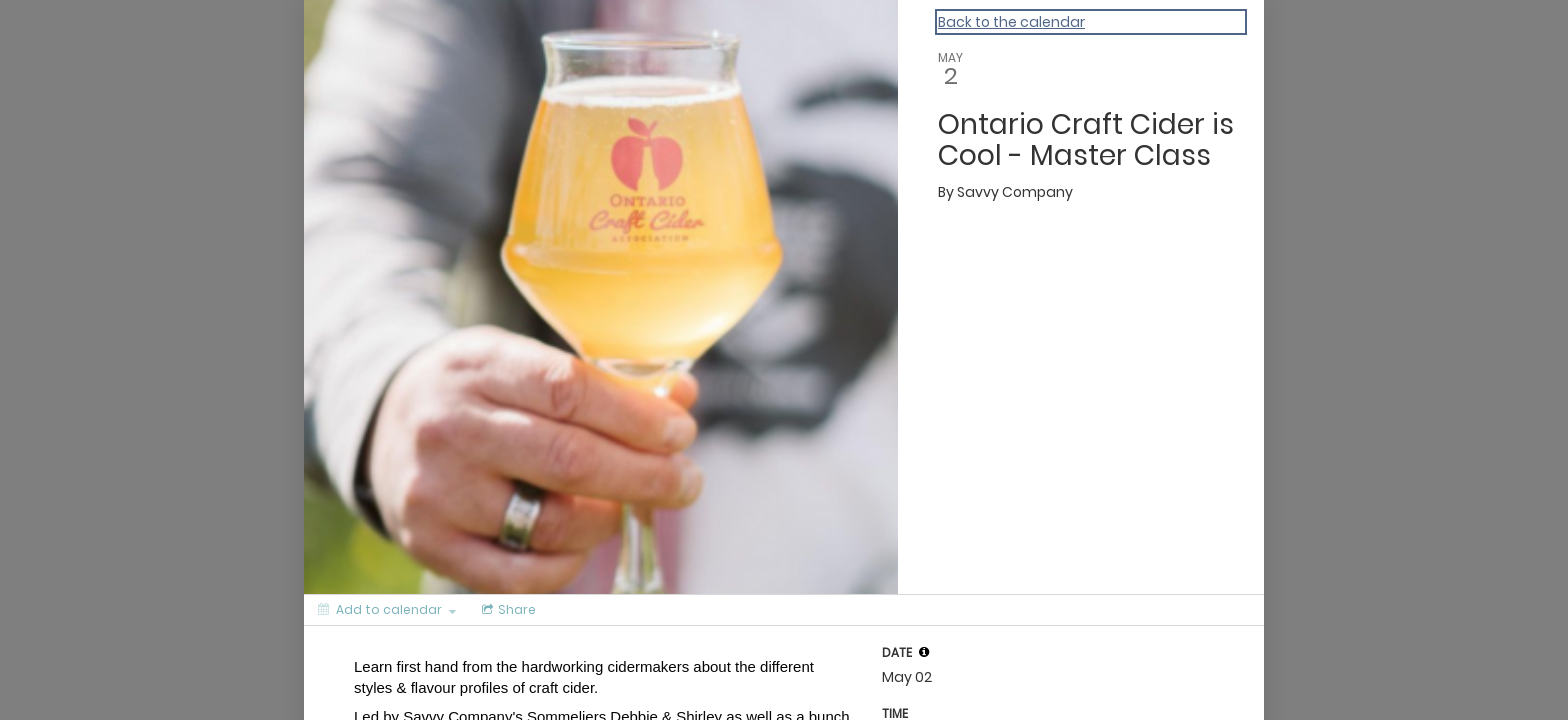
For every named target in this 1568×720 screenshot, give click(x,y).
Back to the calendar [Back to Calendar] (1011, 22)
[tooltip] (924, 652)
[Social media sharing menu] (507, 610)
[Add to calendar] (387, 610)
